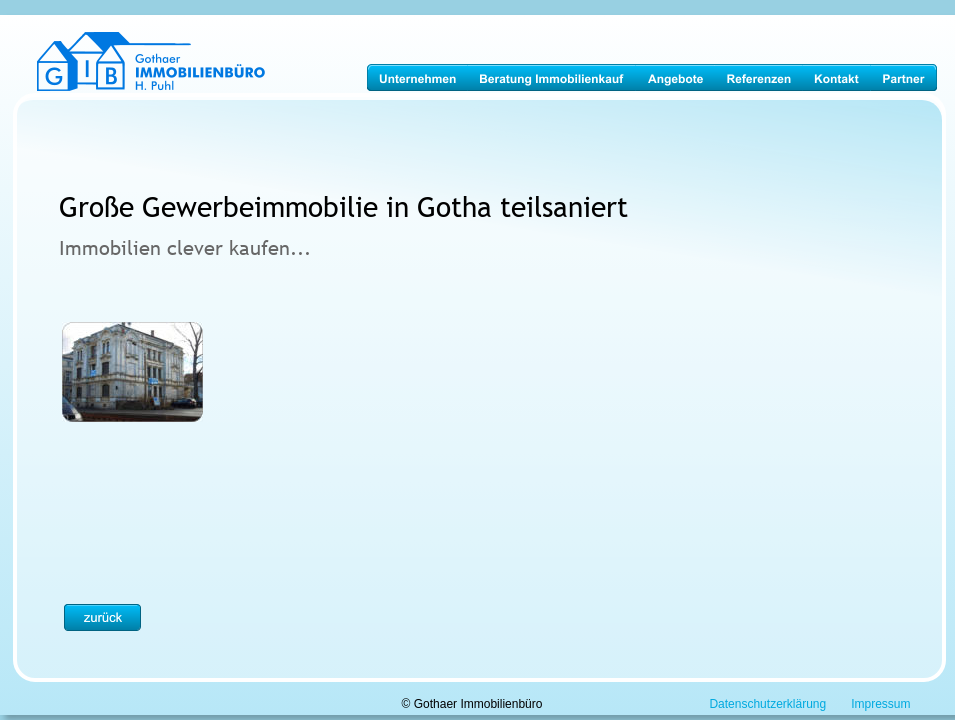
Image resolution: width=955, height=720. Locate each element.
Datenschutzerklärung (767, 704)
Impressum (880, 704)
